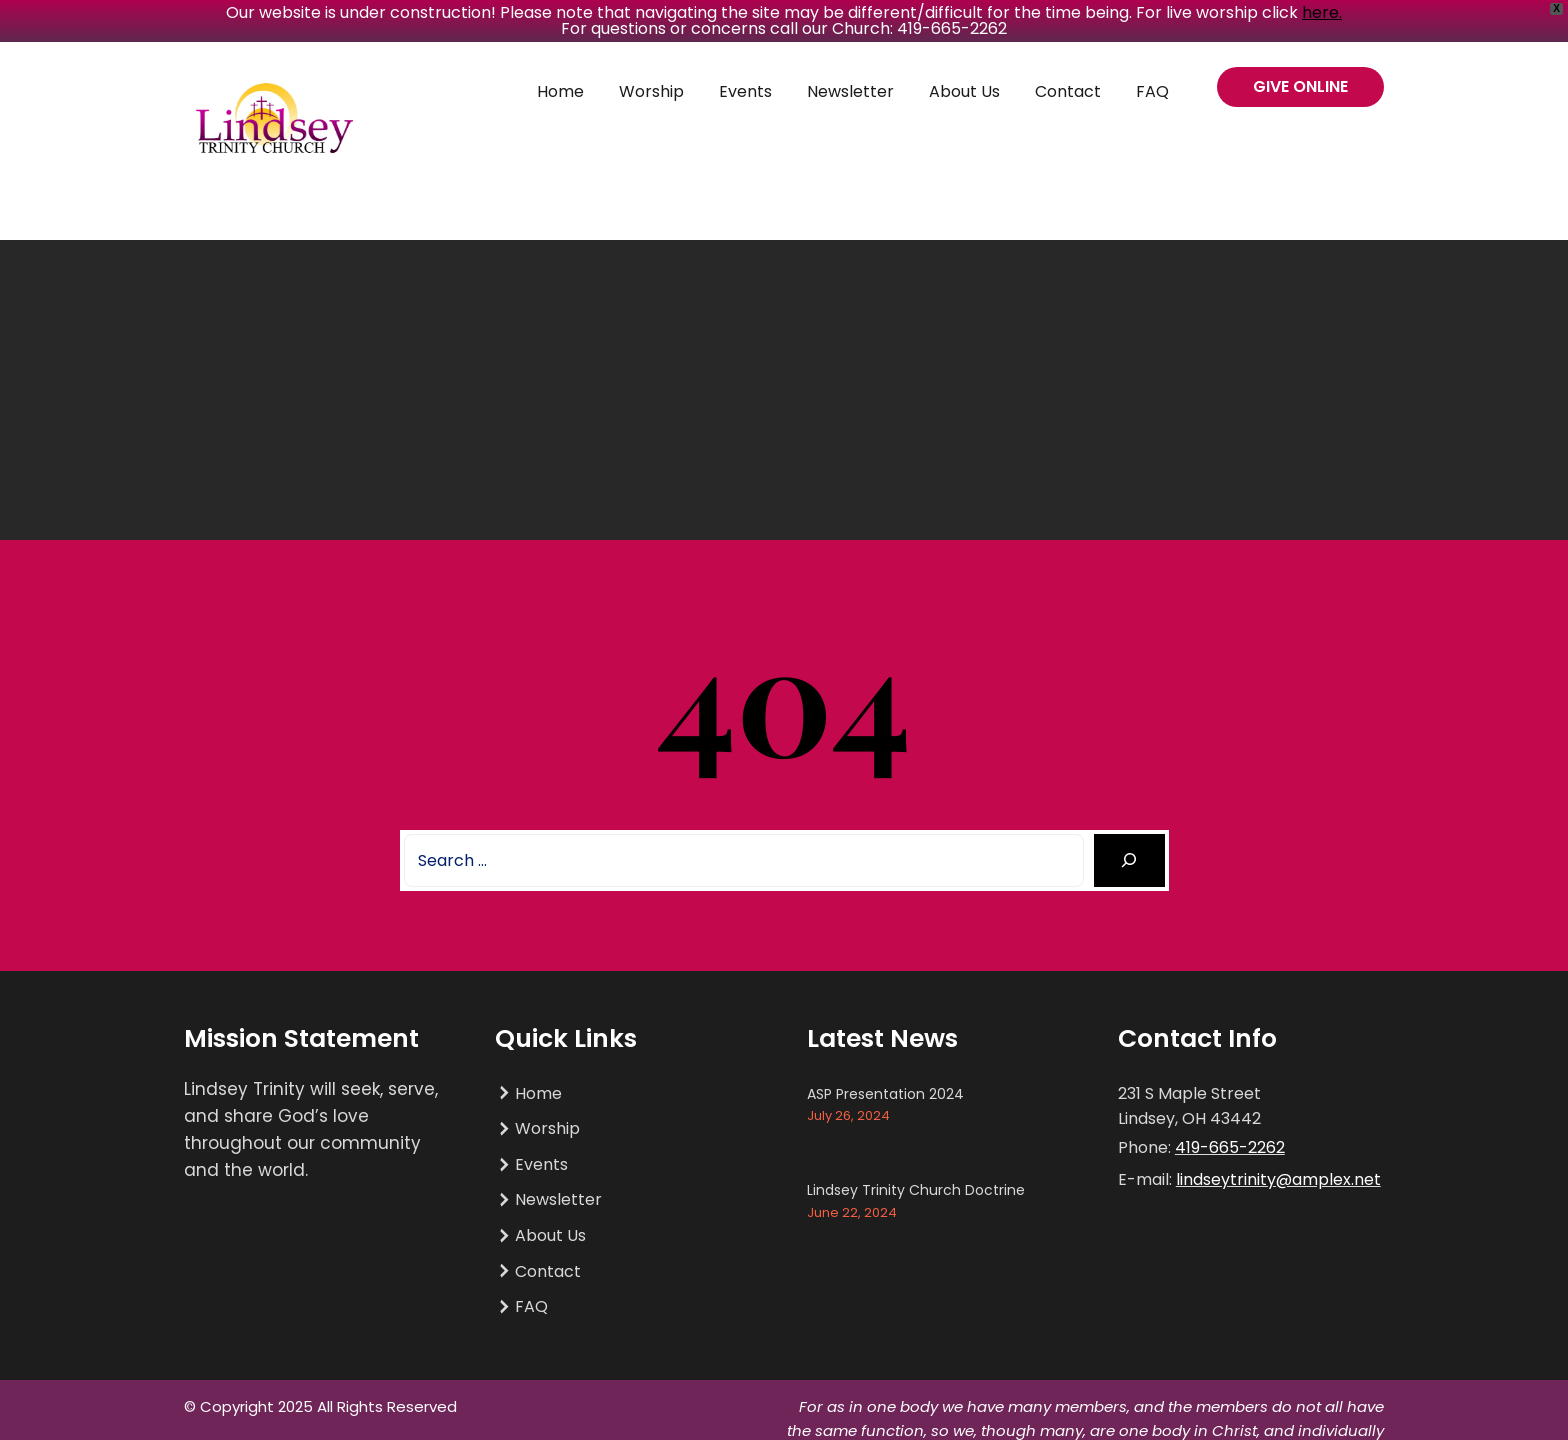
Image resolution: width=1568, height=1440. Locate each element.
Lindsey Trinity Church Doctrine (916, 1190)
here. (1322, 12)
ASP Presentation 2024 (885, 1094)
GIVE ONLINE (1300, 86)
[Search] (1129, 860)
